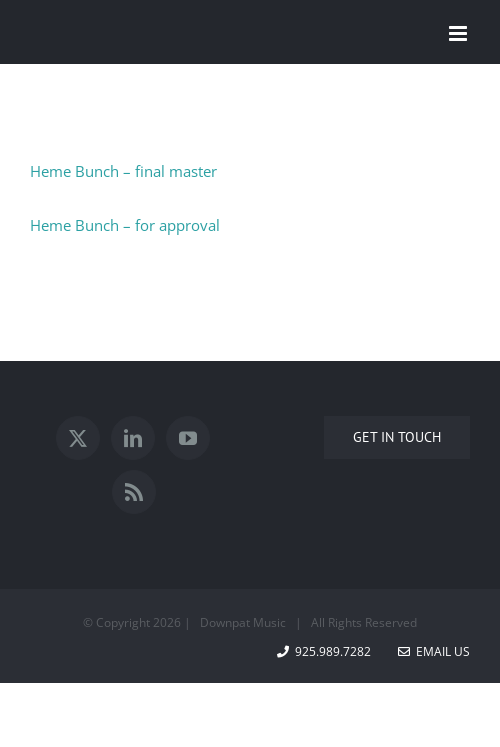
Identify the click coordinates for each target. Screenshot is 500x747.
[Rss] (134, 492)
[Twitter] (78, 438)
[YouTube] (188, 438)
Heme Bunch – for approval (125, 225)
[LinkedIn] (133, 438)
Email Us (434, 651)
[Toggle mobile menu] (459, 33)
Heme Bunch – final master (123, 171)
